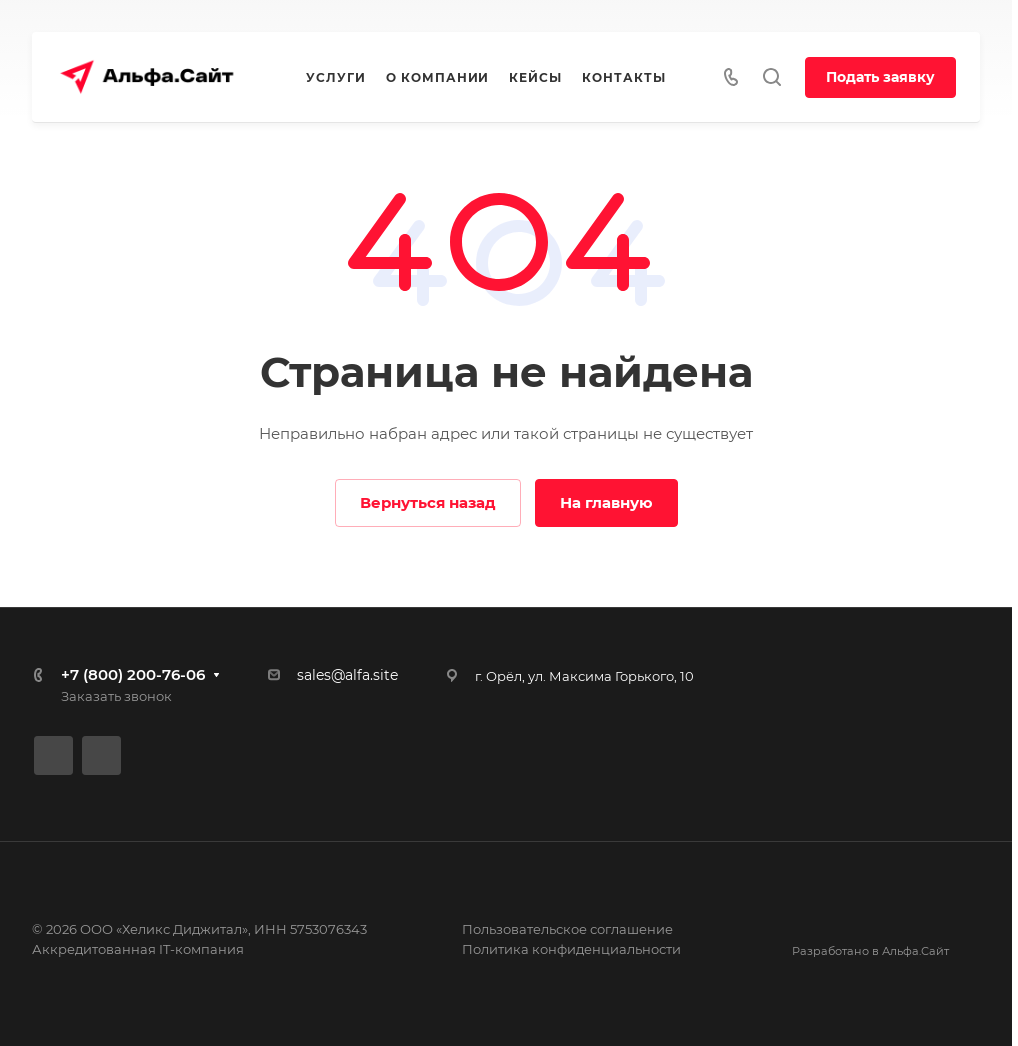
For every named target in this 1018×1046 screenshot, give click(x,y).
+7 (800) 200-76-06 (133, 674)
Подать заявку (880, 77)
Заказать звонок (116, 696)
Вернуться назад (428, 502)
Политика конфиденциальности (571, 949)
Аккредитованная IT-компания (138, 949)
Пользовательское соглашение (567, 929)
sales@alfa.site (347, 675)
